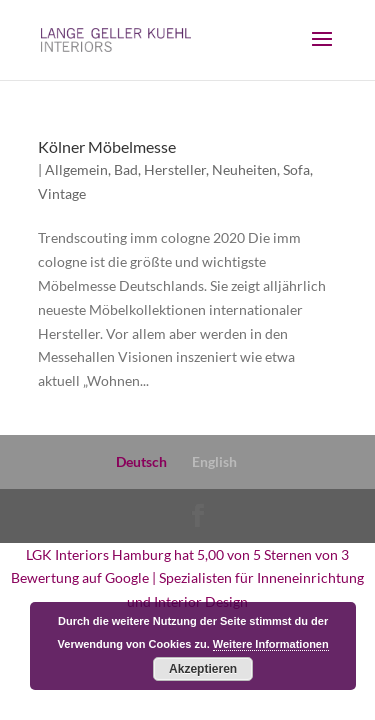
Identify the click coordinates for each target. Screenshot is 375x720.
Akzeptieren (203, 669)
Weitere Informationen (271, 644)
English (214, 461)
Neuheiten (244, 169)
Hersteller (175, 169)
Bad (126, 169)
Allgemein (76, 169)
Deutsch (141, 461)
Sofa (296, 169)
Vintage (62, 193)
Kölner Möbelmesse (107, 146)
